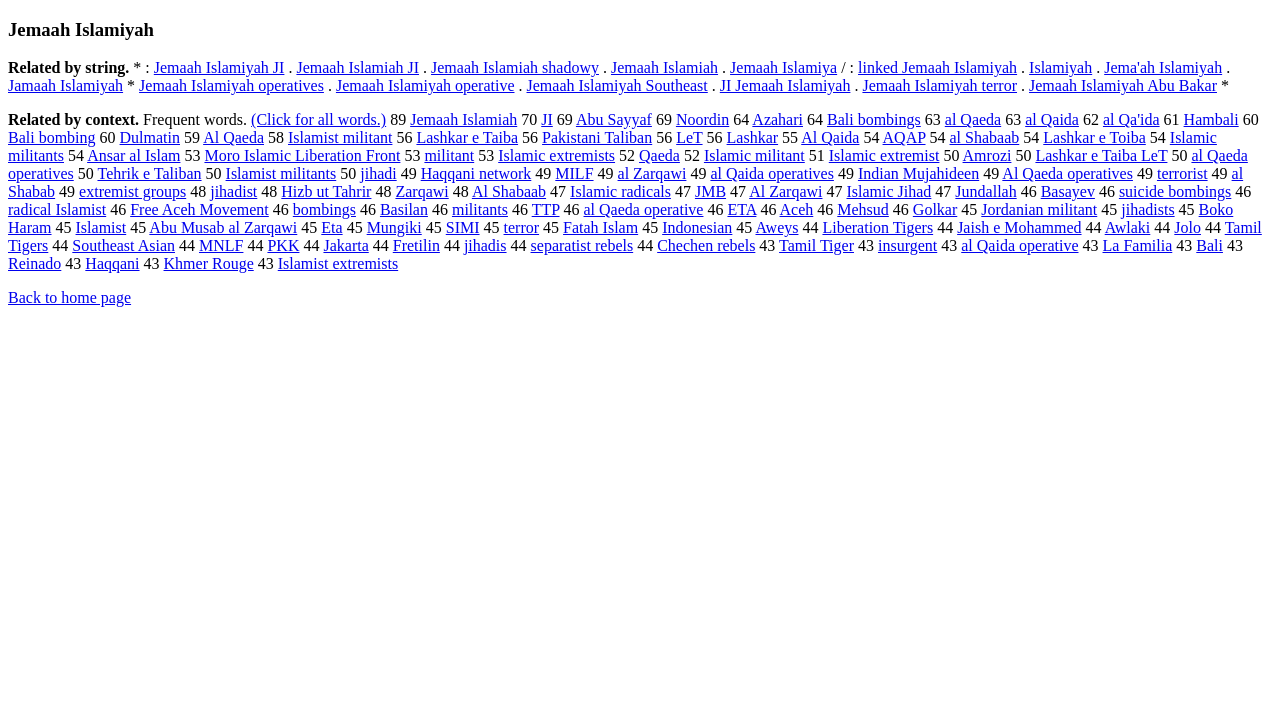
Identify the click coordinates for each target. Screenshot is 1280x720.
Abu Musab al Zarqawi (223, 227)
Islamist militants (281, 173)
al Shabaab (985, 137)
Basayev (1068, 191)
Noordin (702, 119)
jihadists (1147, 209)
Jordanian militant (1039, 209)
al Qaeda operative (644, 209)
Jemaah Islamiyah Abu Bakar (1123, 85)
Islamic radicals (620, 191)
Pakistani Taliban (597, 137)
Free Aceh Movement (199, 209)
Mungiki (394, 227)
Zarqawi (421, 191)
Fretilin (416, 245)
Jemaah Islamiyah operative (425, 85)
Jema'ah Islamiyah (1163, 67)
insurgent (907, 245)
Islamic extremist (884, 155)
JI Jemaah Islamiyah (785, 85)
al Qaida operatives (772, 173)
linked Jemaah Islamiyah (937, 67)
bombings (324, 209)
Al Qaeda (233, 137)
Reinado (34, 263)
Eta (331, 227)
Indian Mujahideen (918, 173)
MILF (574, 173)
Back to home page (69, 297)
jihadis (485, 245)
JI (547, 119)
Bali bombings (874, 119)
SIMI (463, 227)
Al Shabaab (509, 191)
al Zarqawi (652, 173)
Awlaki (1128, 227)
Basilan (404, 209)
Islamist (101, 227)
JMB (710, 191)
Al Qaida (830, 137)
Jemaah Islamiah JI (357, 67)
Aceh (797, 209)
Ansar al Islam (133, 155)
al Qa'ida (1131, 119)
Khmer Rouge (209, 263)
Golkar (935, 209)
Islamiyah (1060, 67)
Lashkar (753, 137)
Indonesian (697, 227)
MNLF (221, 245)
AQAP (904, 137)
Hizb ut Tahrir (326, 191)
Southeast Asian (123, 245)
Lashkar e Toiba (1094, 137)
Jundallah (985, 191)
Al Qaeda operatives (1067, 173)
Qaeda (659, 155)
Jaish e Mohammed (1019, 227)
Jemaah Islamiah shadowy (515, 67)
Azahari (777, 119)
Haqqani (112, 263)
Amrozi (987, 155)
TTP (546, 209)
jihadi (378, 173)
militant (449, 155)
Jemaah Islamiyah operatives (231, 85)
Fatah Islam (600, 227)
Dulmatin (150, 137)
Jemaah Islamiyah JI (219, 67)
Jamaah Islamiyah (65, 85)
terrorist (1182, 173)
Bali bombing (52, 137)
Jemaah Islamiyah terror (939, 85)
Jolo (1187, 227)
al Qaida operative (1019, 245)
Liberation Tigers (877, 227)
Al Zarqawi (785, 191)
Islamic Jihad (888, 191)
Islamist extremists (338, 263)
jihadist (233, 191)
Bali (1209, 245)
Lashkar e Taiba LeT (1101, 155)
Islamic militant (754, 155)
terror (522, 227)
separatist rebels (582, 245)
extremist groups (132, 191)
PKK (283, 245)
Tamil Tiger (816, 245)
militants (480, 209)
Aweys (776, 227)
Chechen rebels (706, 245)
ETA (741, 209)
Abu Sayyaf (614, 119)
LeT (689, 137)
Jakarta (345, 245)
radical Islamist (57, 209)
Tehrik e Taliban (149, 173)
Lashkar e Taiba (467, 137)
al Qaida (1052, 119)
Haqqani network (476, 173)
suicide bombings (1175, 191)
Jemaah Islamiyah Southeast (617, 85)
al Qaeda (973, 119)
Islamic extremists (556, 155)
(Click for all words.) (318, 119)
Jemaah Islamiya (783, 67)
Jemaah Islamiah (664, 67)
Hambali (1211, 119)
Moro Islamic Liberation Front (302, 155)
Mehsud (863, 209)
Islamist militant (340, 137)
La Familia (1138, 245)
